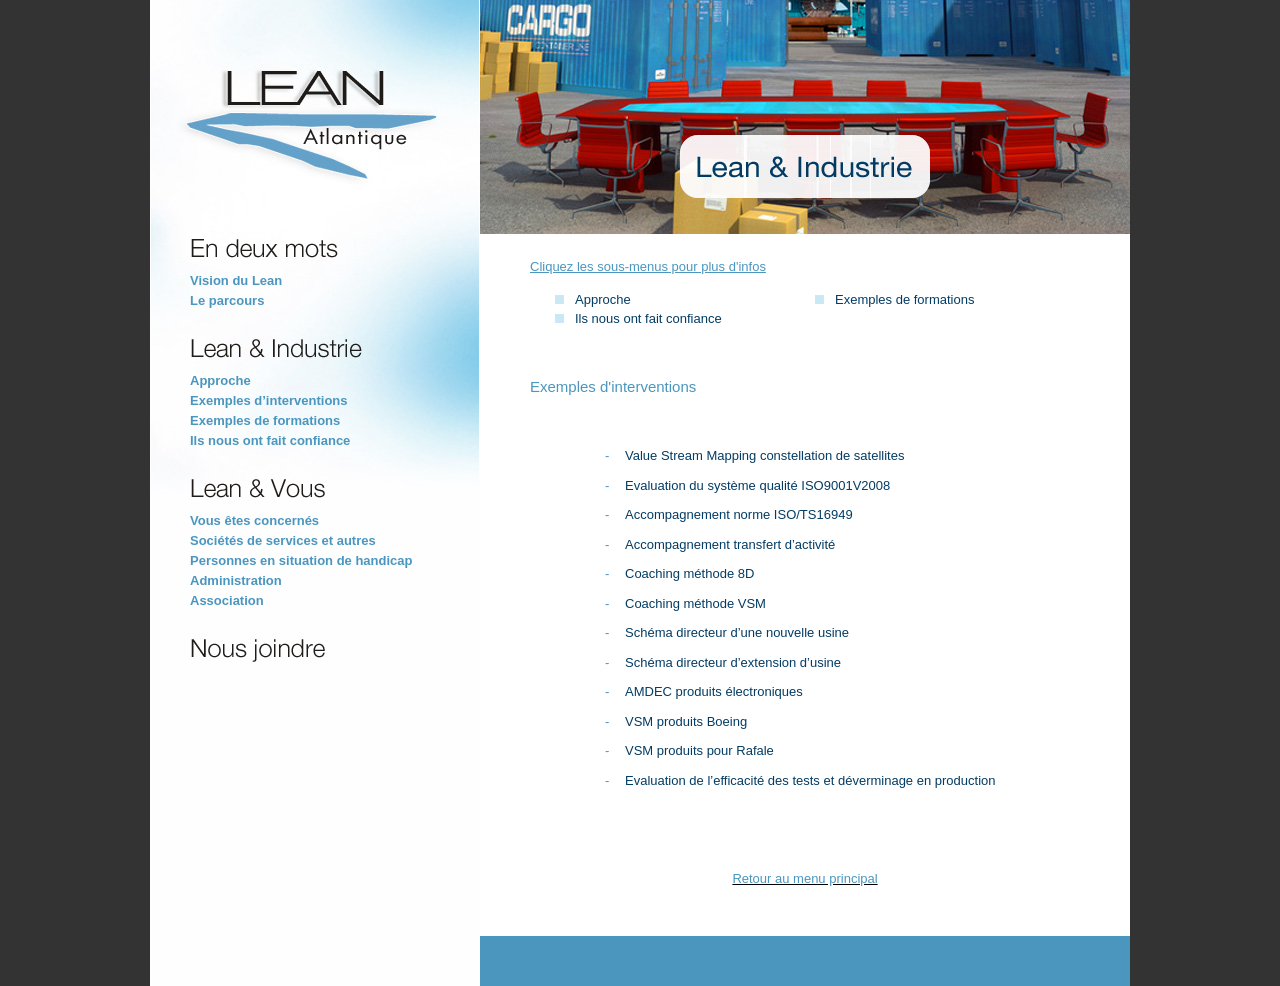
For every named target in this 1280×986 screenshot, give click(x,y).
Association (227, 600)
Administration (236, 580)
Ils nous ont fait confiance (648, 318)
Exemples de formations (904, 299)
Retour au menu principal (804, 878)
